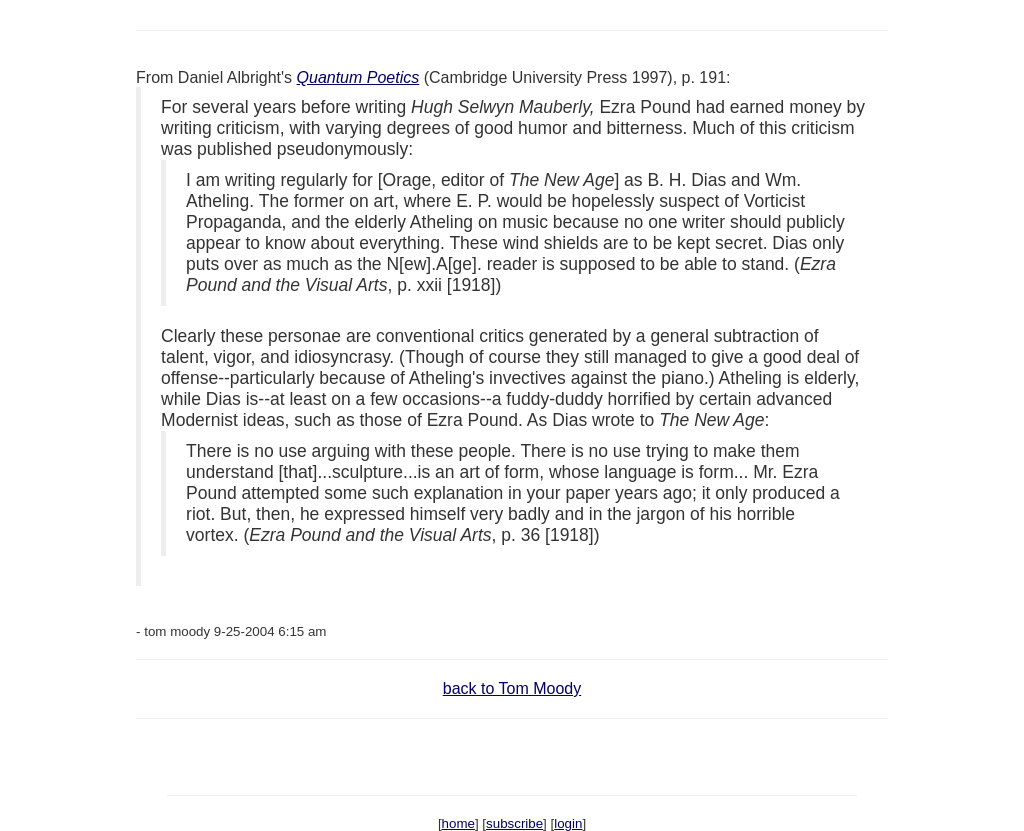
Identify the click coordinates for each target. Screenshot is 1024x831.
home (458, 823)
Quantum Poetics (358, 77)
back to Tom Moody (512, 688)
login (568, 823)
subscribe (514, 823)
